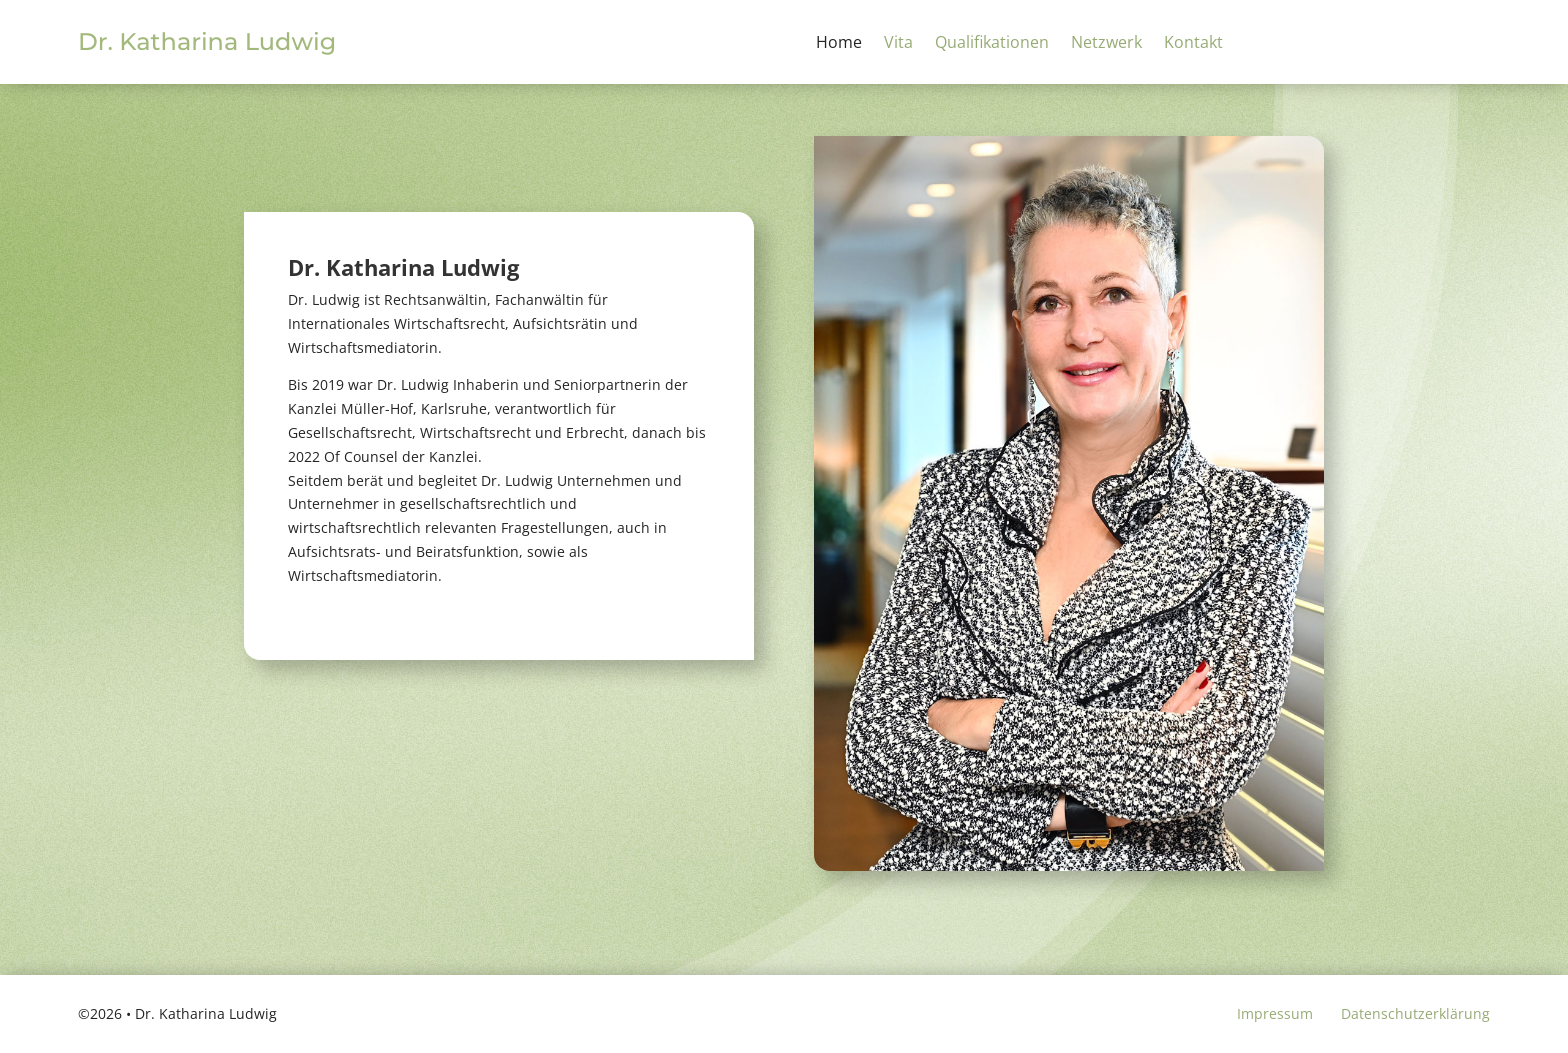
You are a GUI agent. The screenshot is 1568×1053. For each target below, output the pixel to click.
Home (839, 44)
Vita (898, 44)
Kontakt (1193, 44)
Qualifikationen (992, 44)
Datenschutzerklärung (1415, 1013)
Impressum (1275, 1013)
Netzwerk (1106, 44)
